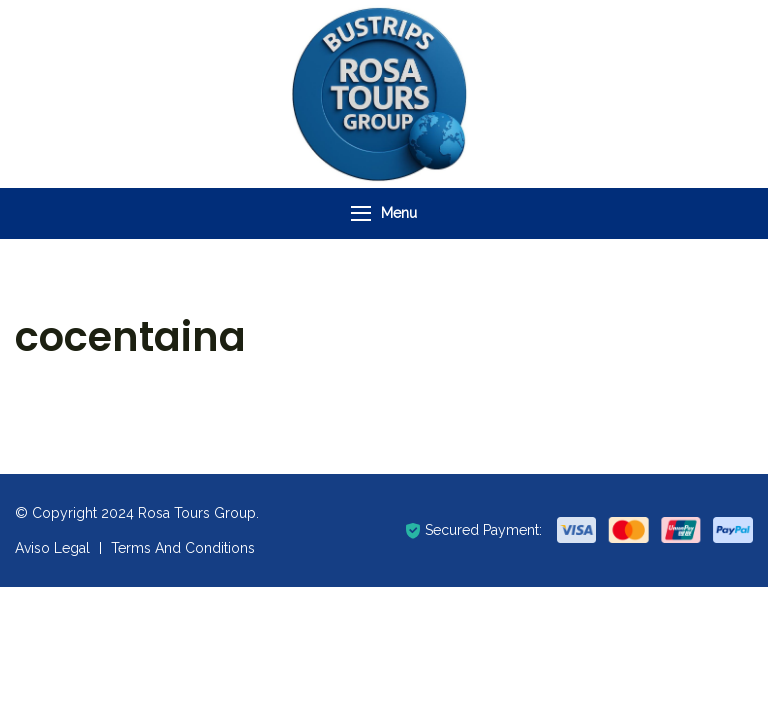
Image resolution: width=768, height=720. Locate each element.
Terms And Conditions (183, 548)
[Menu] (361, 213)
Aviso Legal (52, 548)
